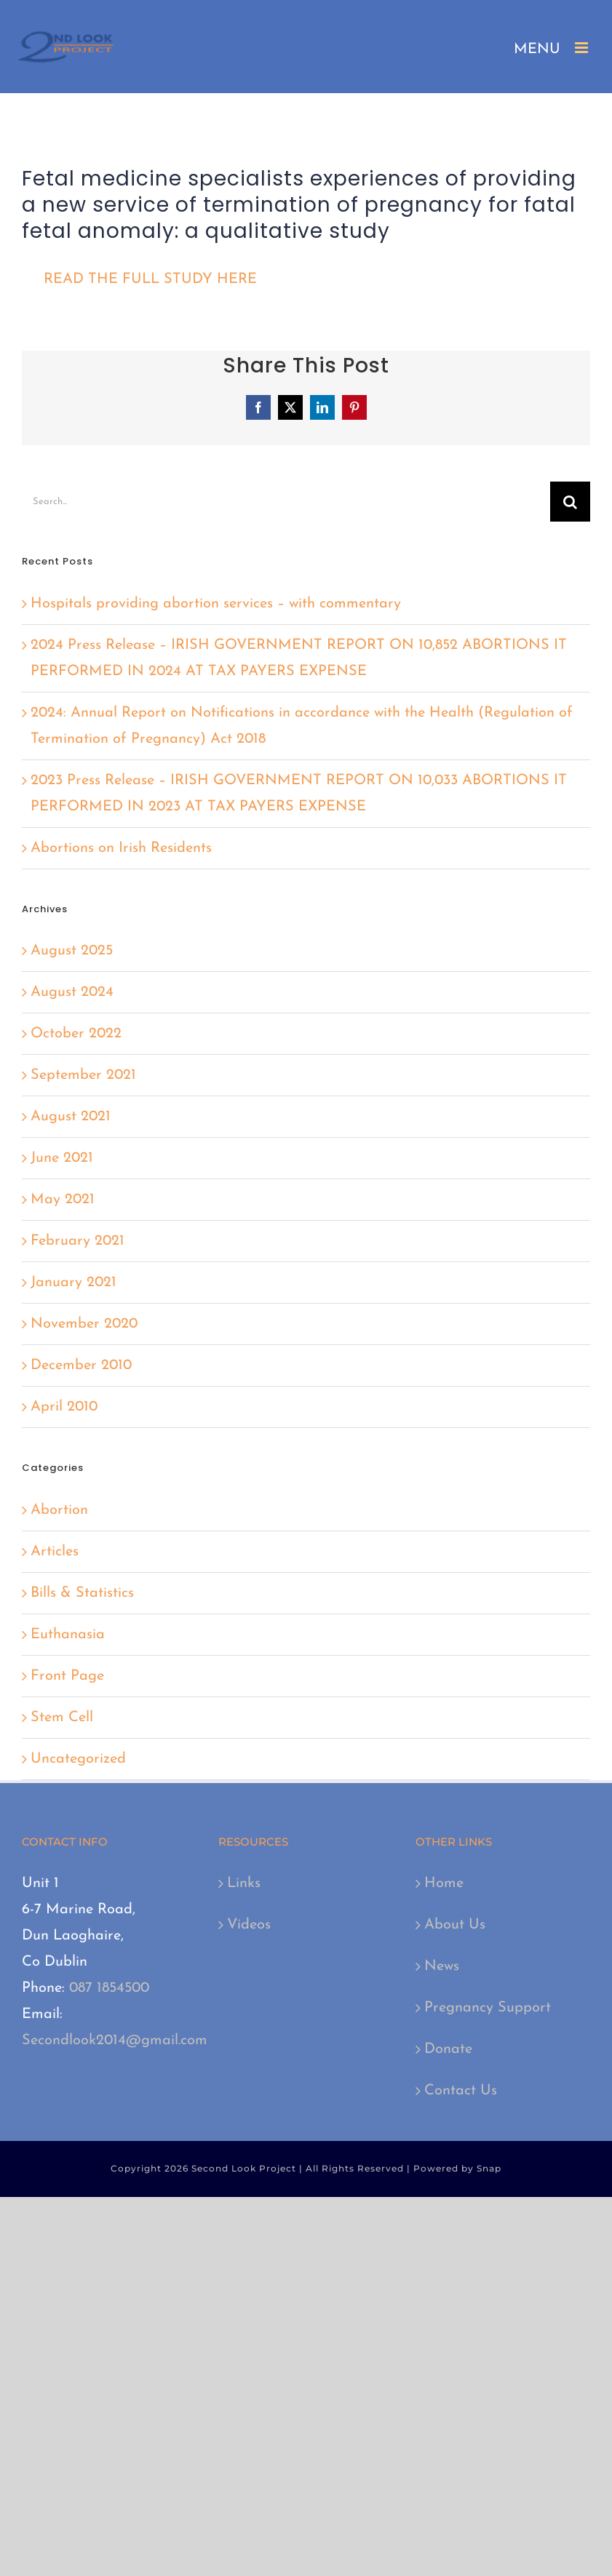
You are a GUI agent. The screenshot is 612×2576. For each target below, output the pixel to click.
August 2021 (71, 1116)
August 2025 (72, 951)
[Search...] (286, 502)
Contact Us (460, 2090)
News (441, 1966)
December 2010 (81, 1365)
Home (444, 1883)
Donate (448, 2049)
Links (244, 1883)
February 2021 (77, 1241)
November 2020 (84, 1324)
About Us (454, 1925)
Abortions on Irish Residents (121, 848)
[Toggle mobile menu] (582, 47)
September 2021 (83, 1075)
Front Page (67, 1676)
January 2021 (73, 1282)
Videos (249, 1925)
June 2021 (62, 1158)
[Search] (570, 502)
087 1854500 (109, 1988)
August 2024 (72, 992)
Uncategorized (78, 1759)
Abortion (59, 1510)
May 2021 (63, 1199)
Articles (55, 1551)
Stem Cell (62, 1717)
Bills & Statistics (82, 1593)
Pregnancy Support (487, 2008)
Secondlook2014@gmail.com (114, 2040)
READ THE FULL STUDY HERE (150, 279)
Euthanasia (68, 1634)
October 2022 (76, 1033)
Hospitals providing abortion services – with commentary (216, 604)
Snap (489, 2168)
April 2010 (64, 1407)
